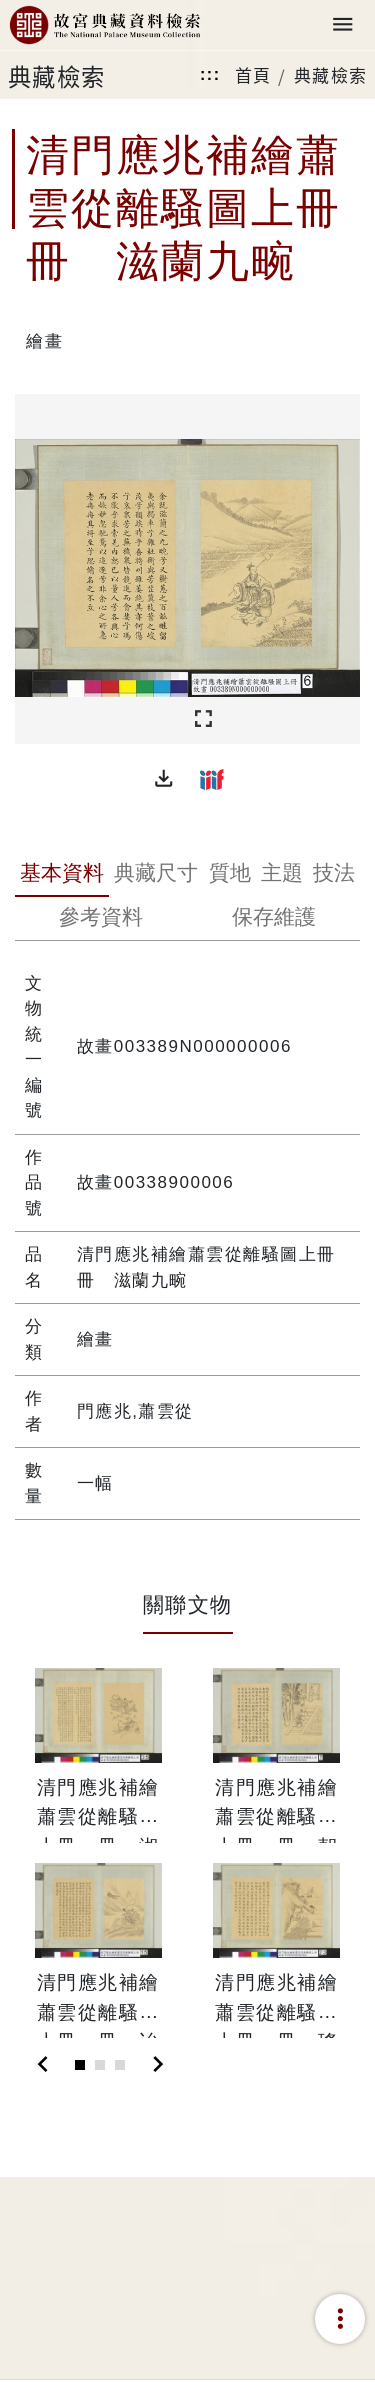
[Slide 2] (100, 2065)
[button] (164, 779)
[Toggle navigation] (343, 25)
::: (210, 74)
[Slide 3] (120, 2065)
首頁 (253, 74)
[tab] (62, 875)
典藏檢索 (331, 74)
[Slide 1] (80, 2065)
